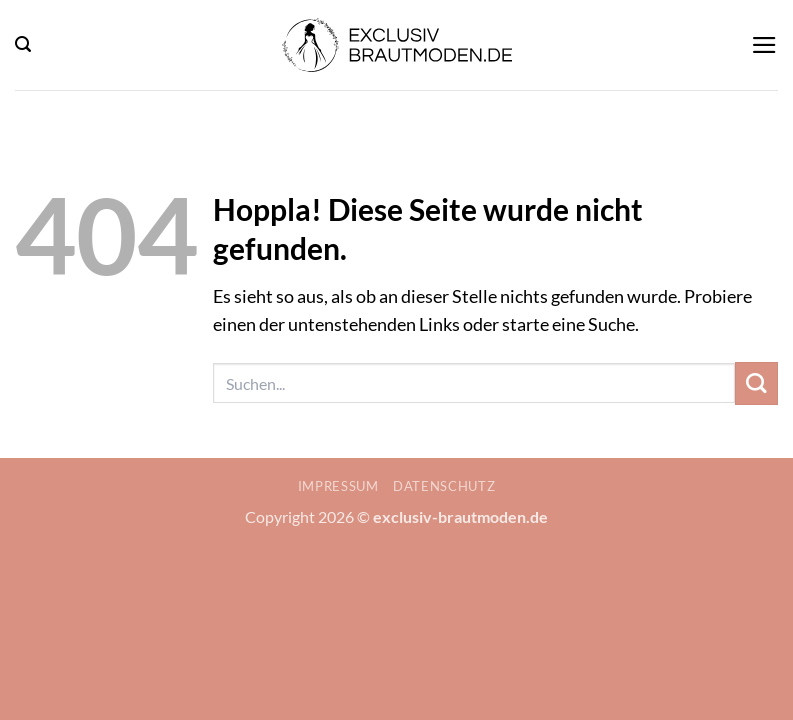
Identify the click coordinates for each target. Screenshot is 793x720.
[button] (23, 44)
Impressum (338, 486)
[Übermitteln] (756, 383)
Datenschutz (444, 486)
